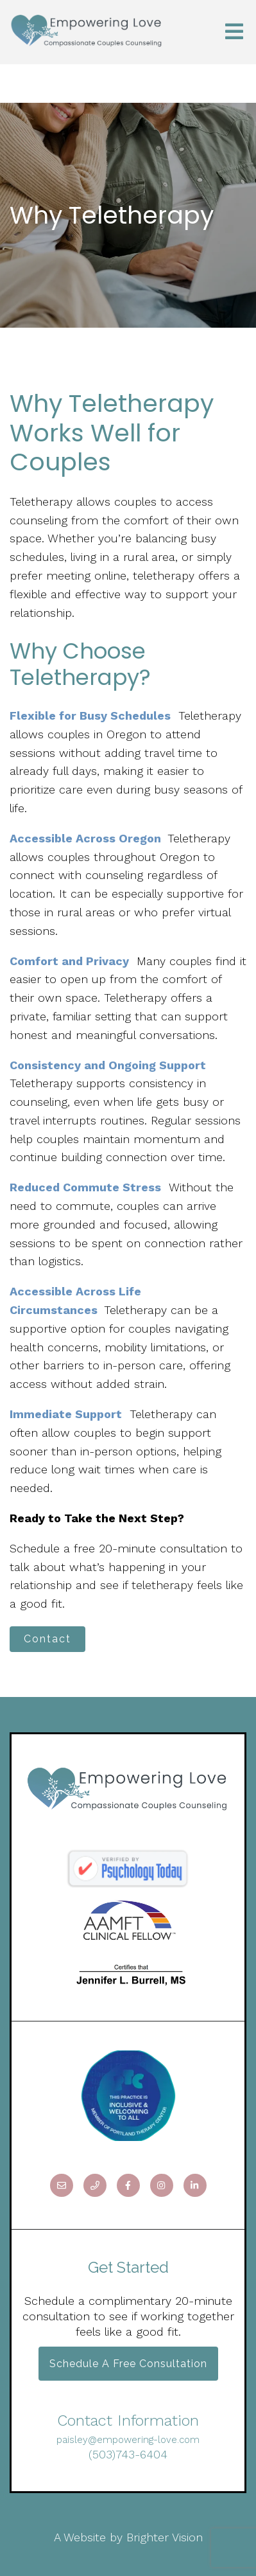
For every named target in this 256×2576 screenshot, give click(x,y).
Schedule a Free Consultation (128, 2364)
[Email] (61, 2185)
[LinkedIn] (195, 2185)
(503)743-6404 (128, 2454)
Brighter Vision (164, 2537)
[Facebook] (128, 2185)
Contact (47, 1639)
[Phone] (95, 2185)
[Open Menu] (234, 32)
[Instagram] (161, 2185)
